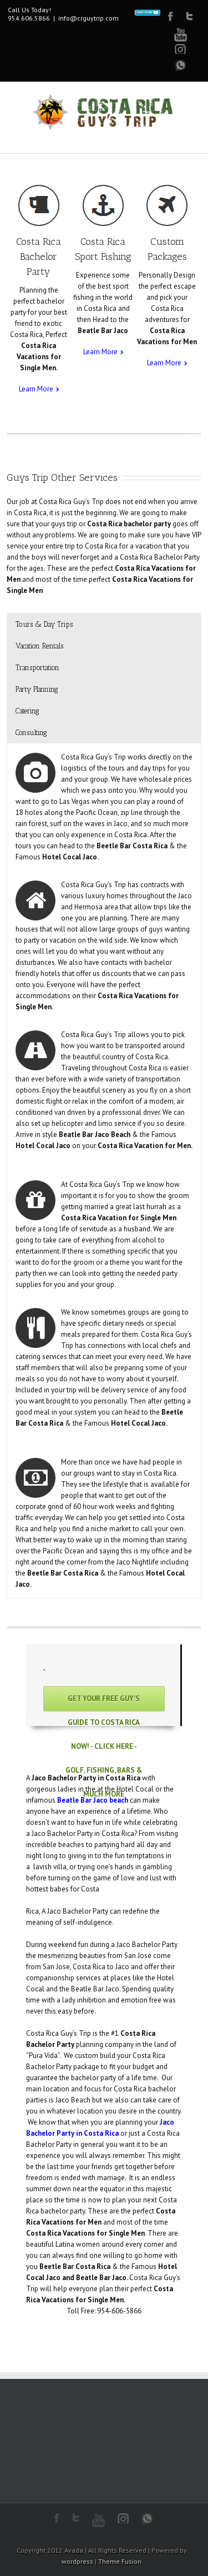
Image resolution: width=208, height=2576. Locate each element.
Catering (27, 711)
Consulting (31, 732)
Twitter (189, 16)
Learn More (36, 389)
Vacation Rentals (39, 646)
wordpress (77, 2561)
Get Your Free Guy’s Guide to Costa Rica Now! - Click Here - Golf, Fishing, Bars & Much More (104, 1702)
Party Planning (37, 689)
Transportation (37, 667)
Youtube (180, 35)
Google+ (180, 49)
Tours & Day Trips (44, 624)
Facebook (170, 16)
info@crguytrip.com (88, 18)
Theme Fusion (119, 2561)
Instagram (123, 2518)
